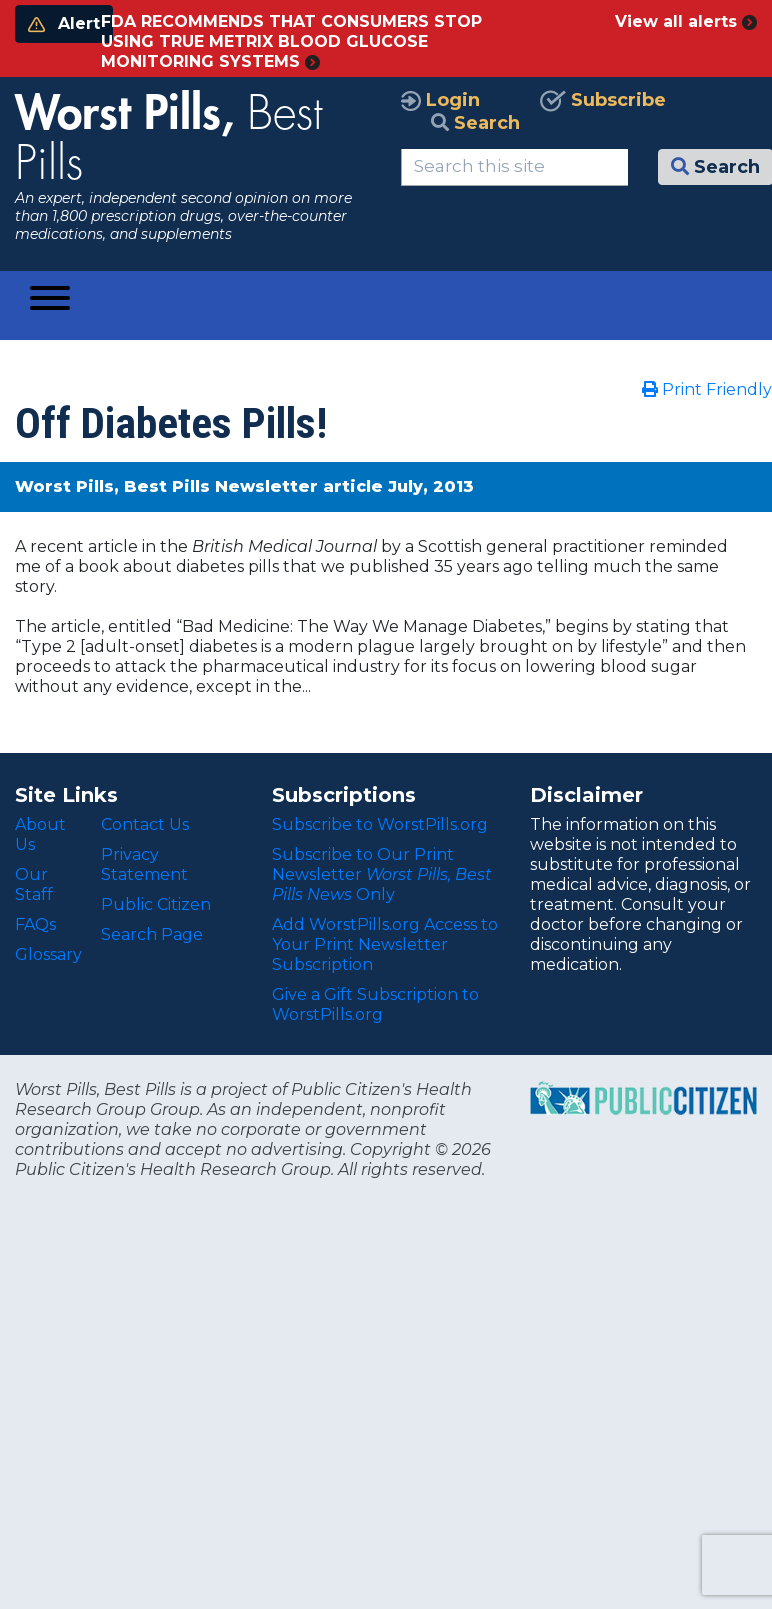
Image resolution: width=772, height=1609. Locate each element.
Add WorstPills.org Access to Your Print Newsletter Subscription (385, 944)
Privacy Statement (144, 864)
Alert (64, 23)
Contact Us (145, 824)
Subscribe (603, 100)
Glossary (48, 954)
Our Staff (34, 884)
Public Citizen (156, 904)
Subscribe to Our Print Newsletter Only (382, 874)
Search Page (152, 934)
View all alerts (686, 21)
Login (440, 100)
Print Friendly (707, 389)
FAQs (35, 924)
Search (475, 123)
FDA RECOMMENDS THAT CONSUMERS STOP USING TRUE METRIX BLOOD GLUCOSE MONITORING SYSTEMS (291, 41)
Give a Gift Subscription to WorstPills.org (375, 1004)
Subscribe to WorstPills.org (380, 824)
